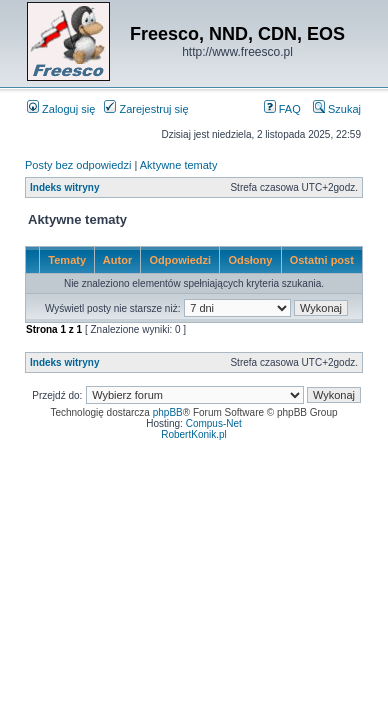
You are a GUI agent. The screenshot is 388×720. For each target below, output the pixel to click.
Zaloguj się (61, 109)
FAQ (282, 109)
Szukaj (337, 109)
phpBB (168, 412)
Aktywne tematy (179, 165)
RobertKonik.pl (194, 434)
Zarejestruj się (146, 109)
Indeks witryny (64, 187)
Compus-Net (214, 423)
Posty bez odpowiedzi (78, 165)
